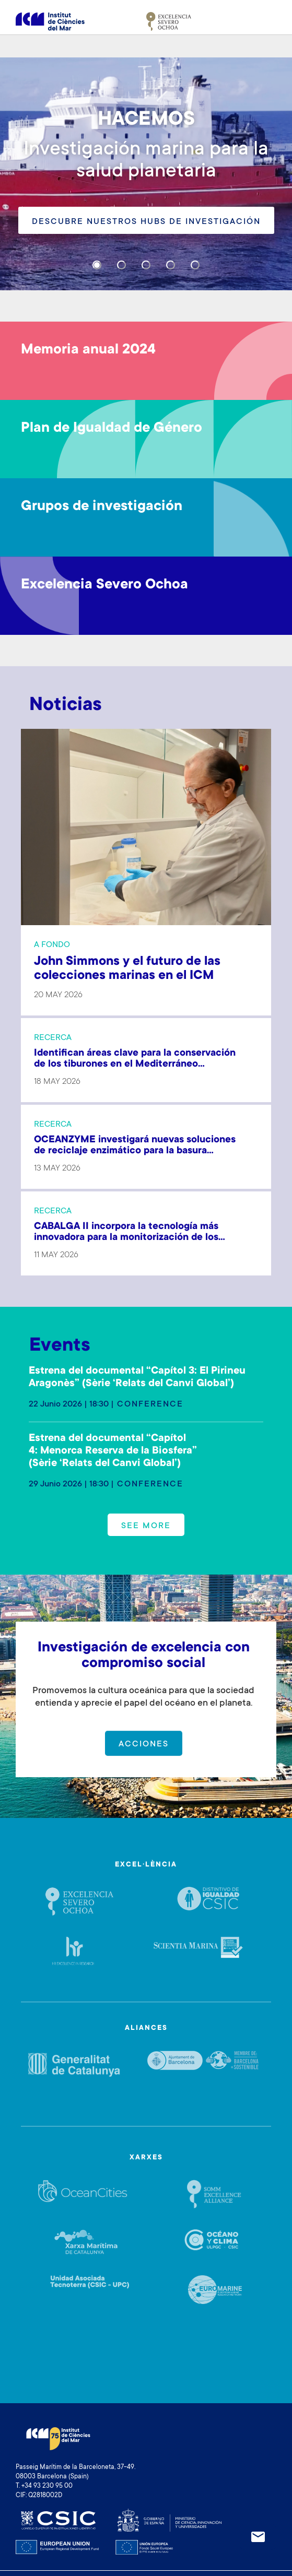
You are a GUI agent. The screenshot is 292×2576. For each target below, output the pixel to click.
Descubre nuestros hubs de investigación (146, 222)
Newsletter (258, 2537)
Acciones (144, 1744)
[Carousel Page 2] (121, 265)
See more (146, 1526)
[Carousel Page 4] (170, 265)
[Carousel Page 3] (146, 265)
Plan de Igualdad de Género (111, 428)
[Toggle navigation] (264, 21)
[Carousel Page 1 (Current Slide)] (96, 265)
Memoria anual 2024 (88, 350)
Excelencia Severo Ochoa (104, 585)
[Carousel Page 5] (195, 265)
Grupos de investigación (101, 507)
